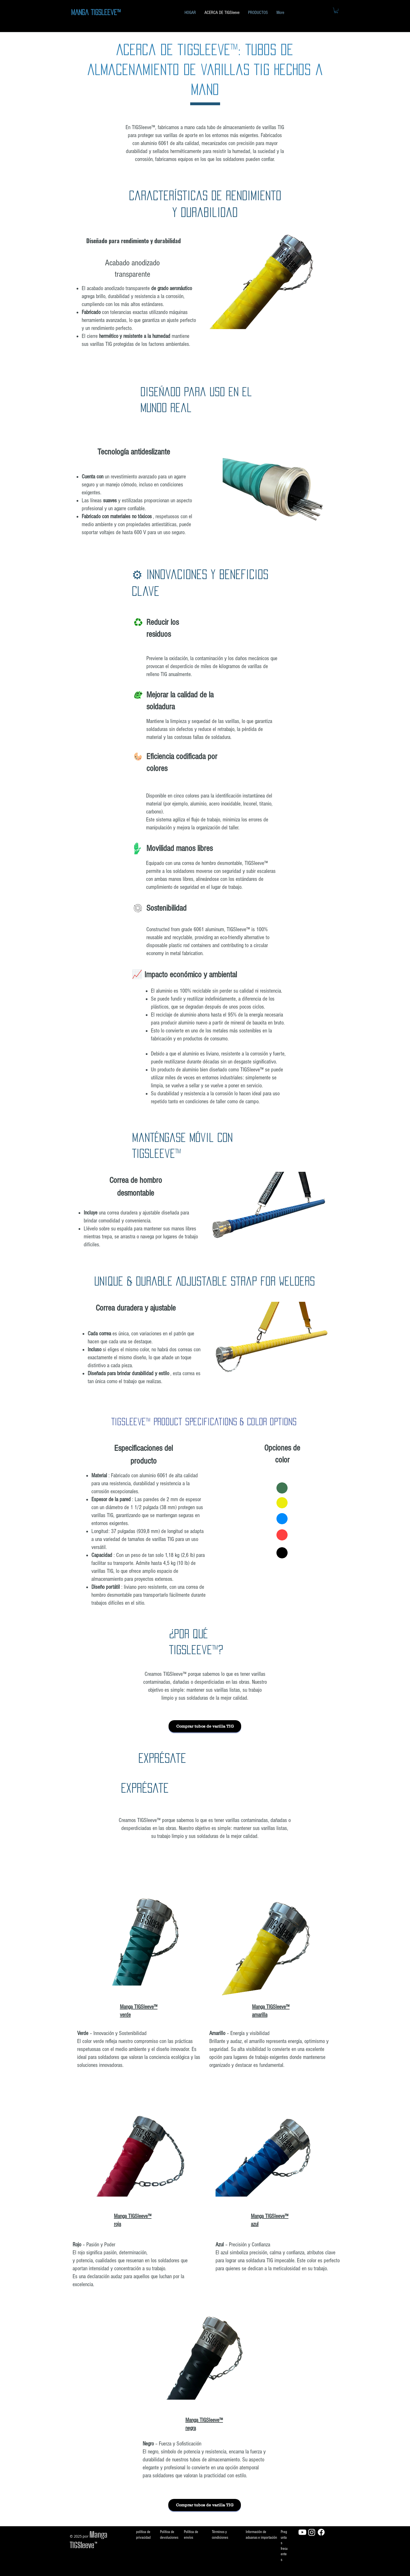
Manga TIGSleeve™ (96, 12)
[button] (336, 10)
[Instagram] (311, 2532)
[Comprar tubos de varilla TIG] (205, 1726)
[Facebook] (321, 2532)
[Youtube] (302, 2532)
